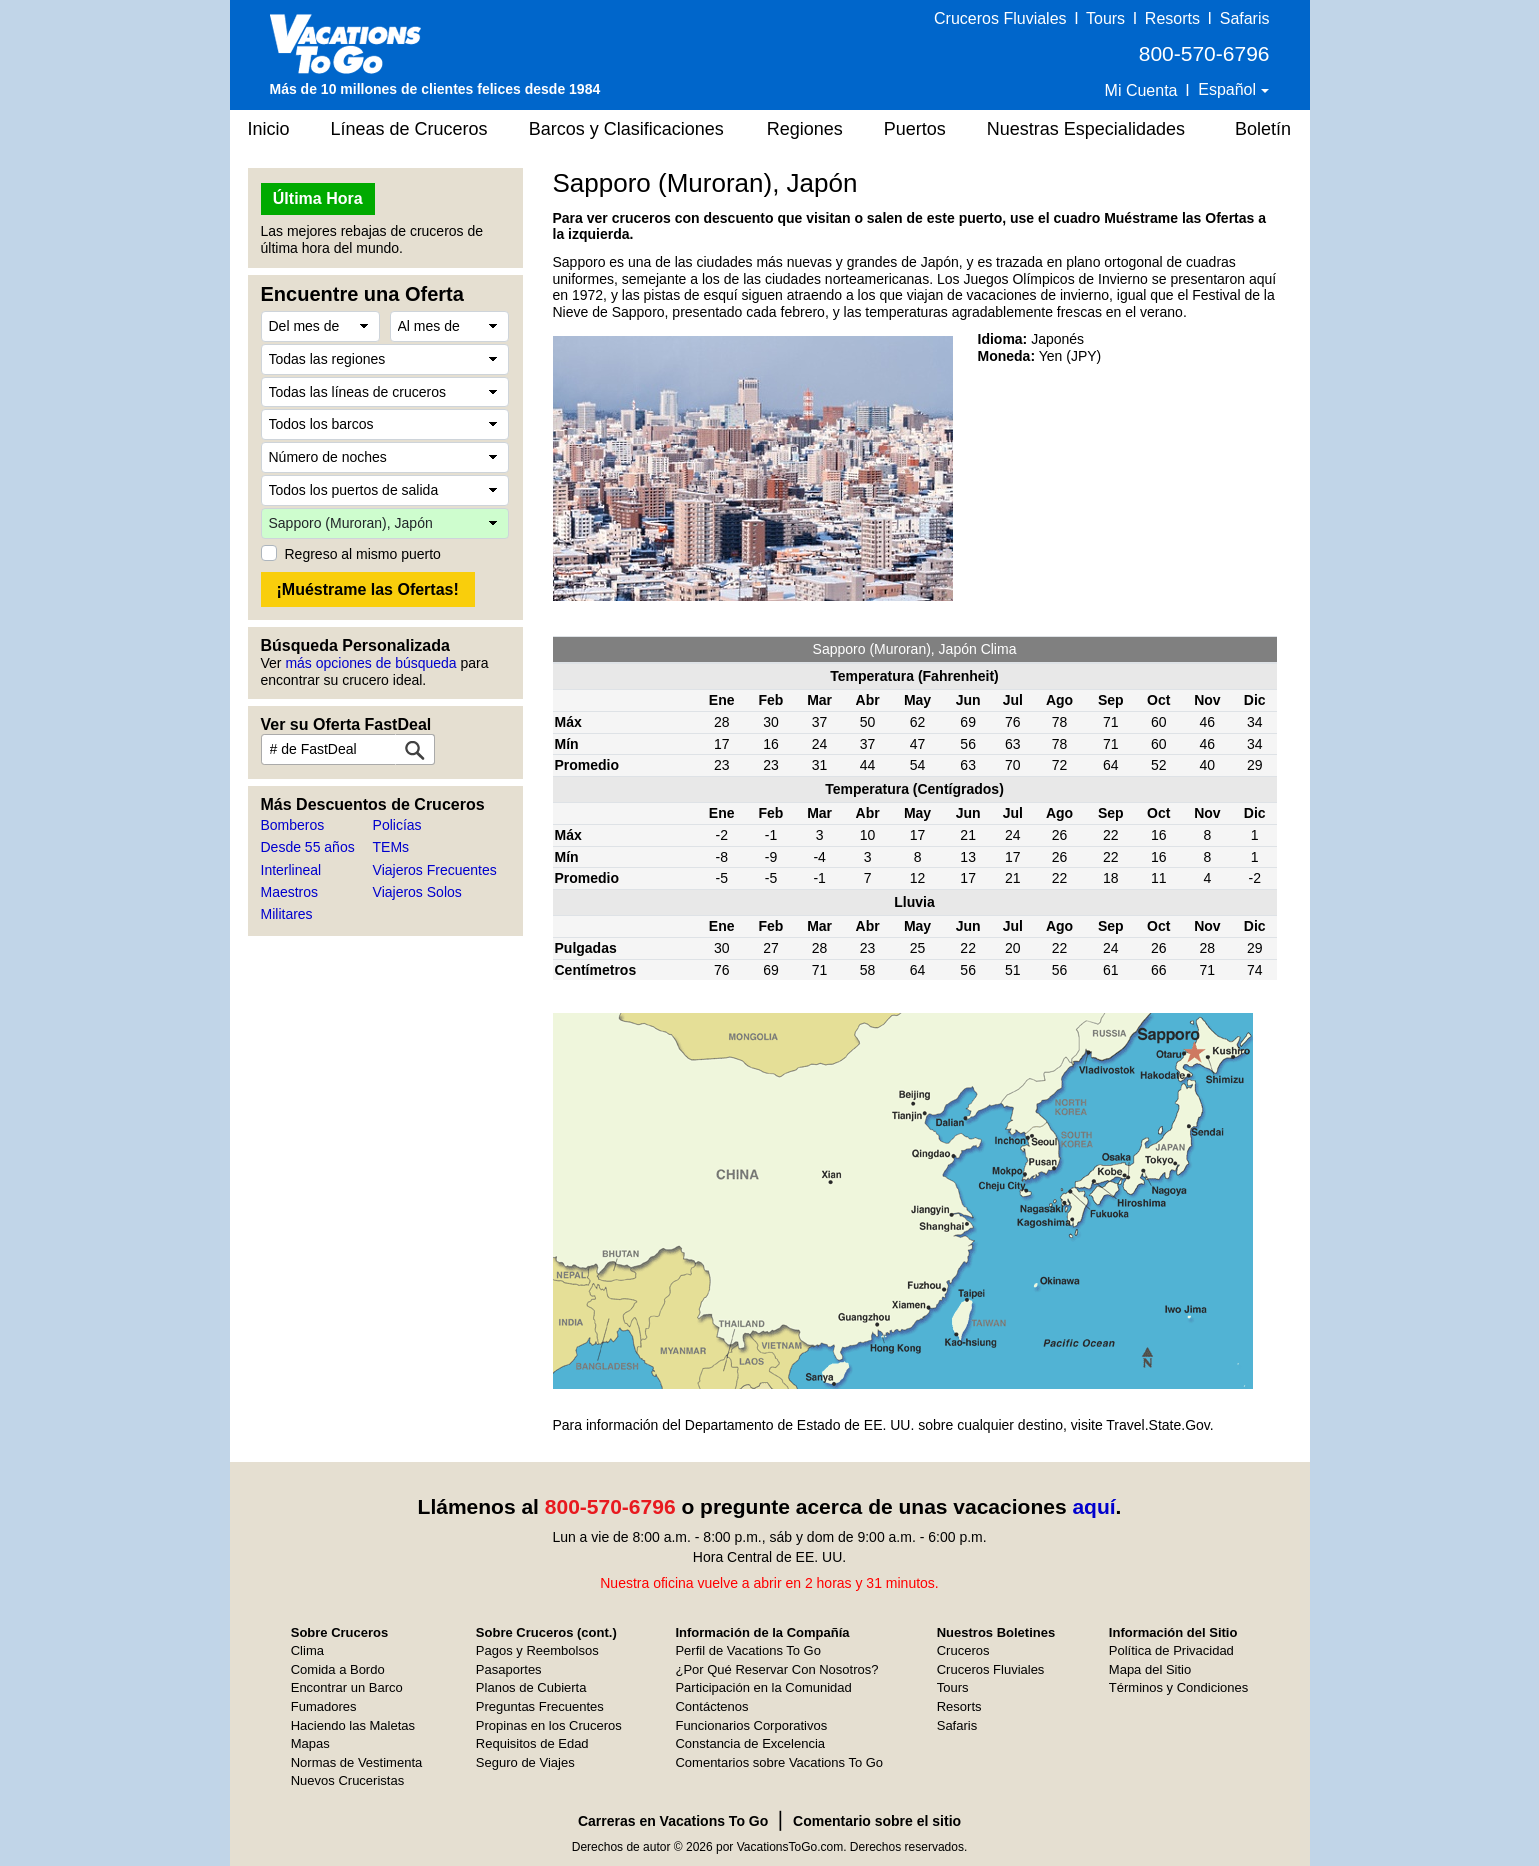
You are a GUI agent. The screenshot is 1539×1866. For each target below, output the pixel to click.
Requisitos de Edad (532, 1743)
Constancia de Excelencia (750, 1743)
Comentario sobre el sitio (877, 1821)
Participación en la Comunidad (763, 1687)
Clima (307, 1650)
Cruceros (963, 1650)
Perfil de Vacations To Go (748, 1650)
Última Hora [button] (318, 198)
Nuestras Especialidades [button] (1086, 129)
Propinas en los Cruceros (549, 1725)
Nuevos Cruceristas (347, 1780)
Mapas (310, 1743)
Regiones (805, 129)
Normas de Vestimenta (357, 1762)
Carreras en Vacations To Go (673, 1821)
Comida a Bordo (338, 1669)
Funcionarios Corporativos (751, 1725)
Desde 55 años (308, 847)
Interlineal (291, 870)
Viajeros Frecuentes (435, 870)
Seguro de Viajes (525, 1762)
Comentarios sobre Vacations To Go (779, 1762)
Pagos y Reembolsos (537, 1650)
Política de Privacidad (1171, 1650)
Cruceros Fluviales (1000, 18)
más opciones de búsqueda (370, 663)
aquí (1093, 1506)
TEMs (391, 847)
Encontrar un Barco (347, 1687)
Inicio (269, 129)
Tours (1105, 18)
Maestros (290, 892)
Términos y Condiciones (1178, 1687)
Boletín (1263, 129)
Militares (287, 914)
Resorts (1172, 18)
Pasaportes (509, 1669)
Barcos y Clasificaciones (626, 129)
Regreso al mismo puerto (363, 554)
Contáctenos (711, 1706)
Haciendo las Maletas (353, 1725)
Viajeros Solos (417, 892)
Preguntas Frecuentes (540, 1706)
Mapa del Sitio (1150, 1669)
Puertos (915, 129)
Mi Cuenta (1141, 90)
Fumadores (324, 1706)
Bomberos (293, 825)
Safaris (1245, 18)
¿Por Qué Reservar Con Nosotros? (776, 1669)
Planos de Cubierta (531, 1687)
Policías (397, 825)
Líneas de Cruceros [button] (409, 129)
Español (1229, 89)
